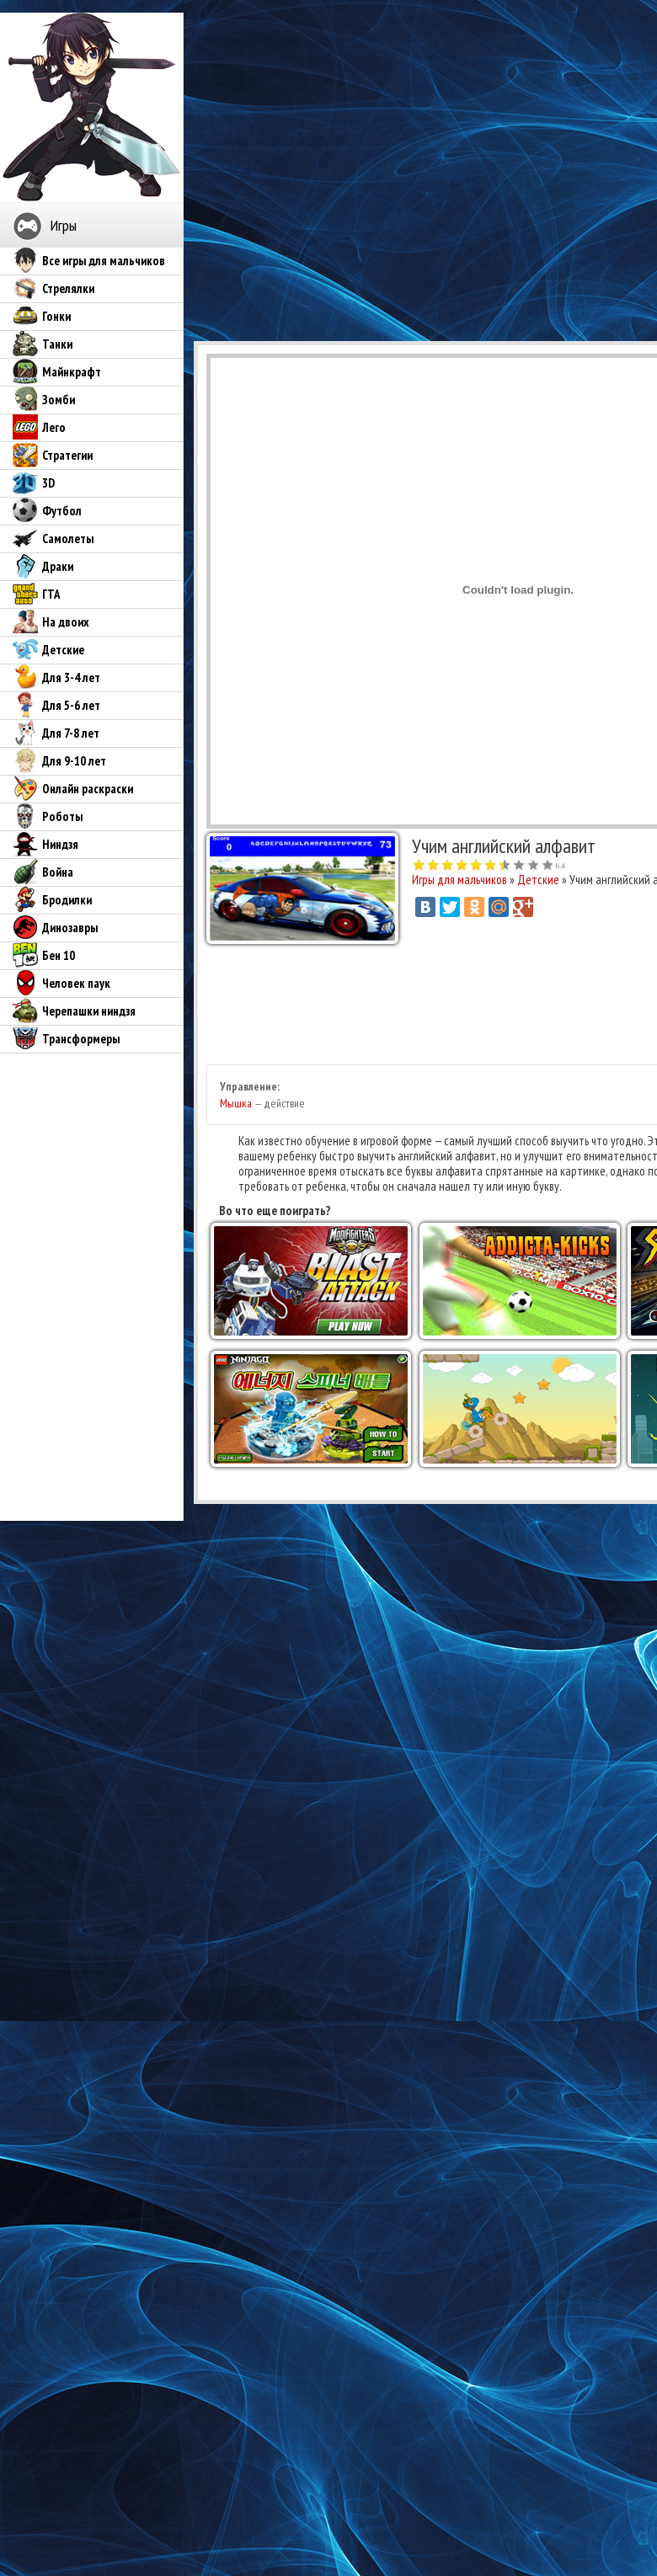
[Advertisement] (352, 170)
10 (548, 865)
